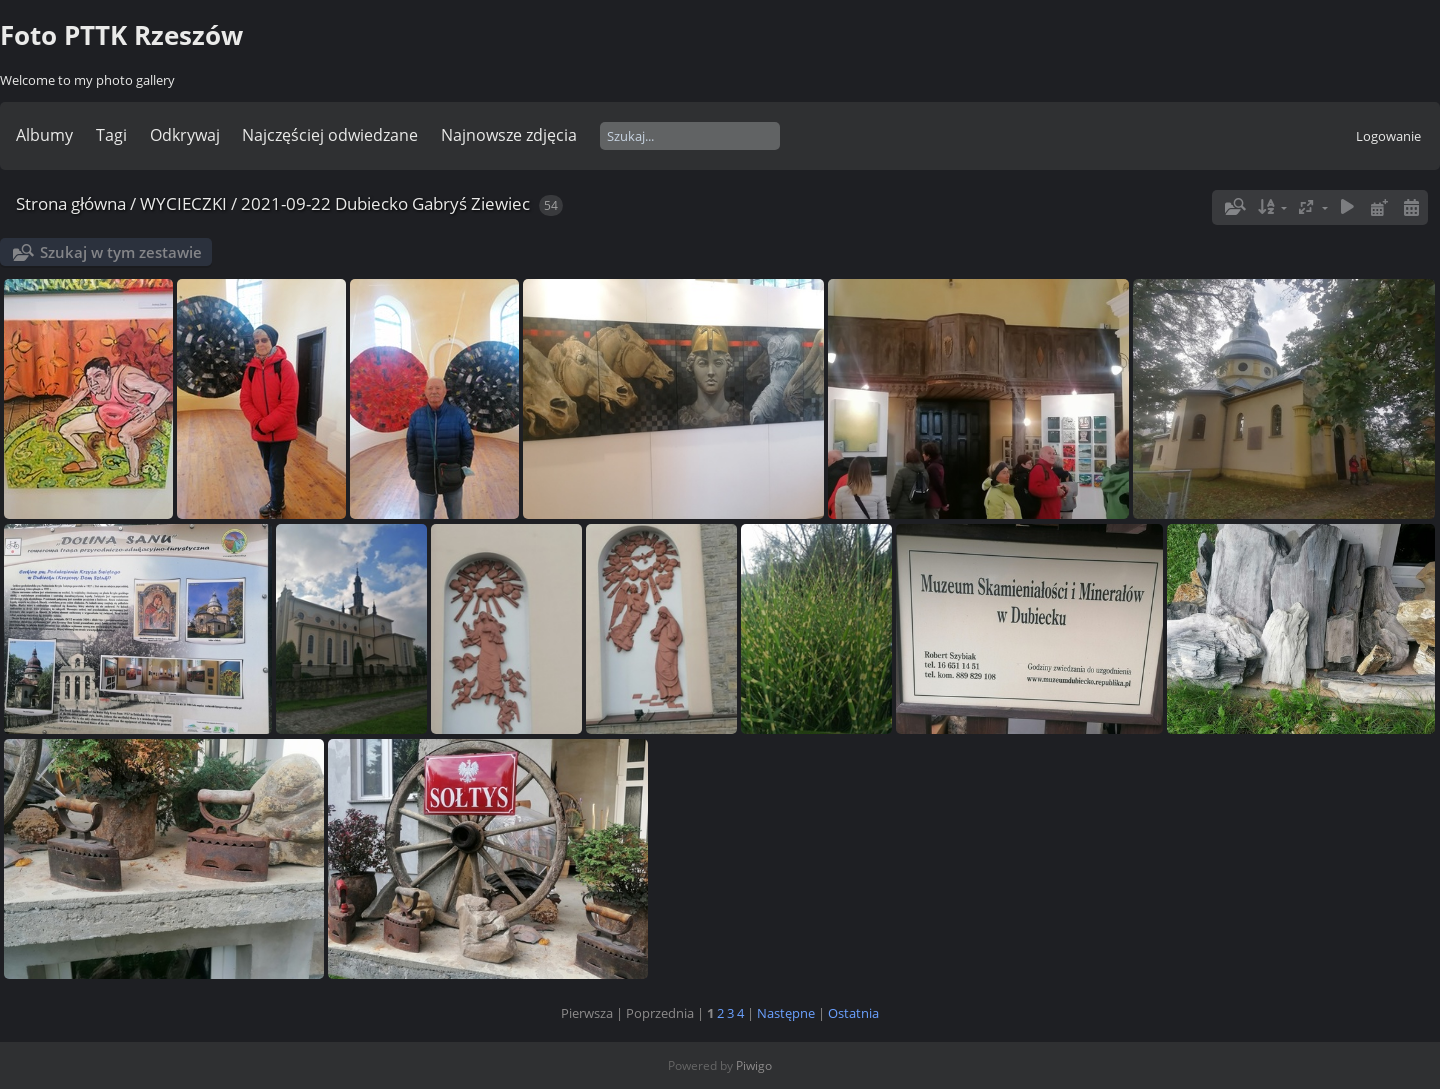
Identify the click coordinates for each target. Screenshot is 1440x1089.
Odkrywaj (185, 135)
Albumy (44, 135)
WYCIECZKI (183, 203)
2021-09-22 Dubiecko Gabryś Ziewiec (385, 203)
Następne (786, 1013)
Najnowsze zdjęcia (509, 135)
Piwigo (754, 1065)
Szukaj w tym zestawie (121, 252)
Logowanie (1388, 136)
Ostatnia (853, 1013)
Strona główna (71, 203)
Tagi (111, 135)
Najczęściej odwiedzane (330, 135)
